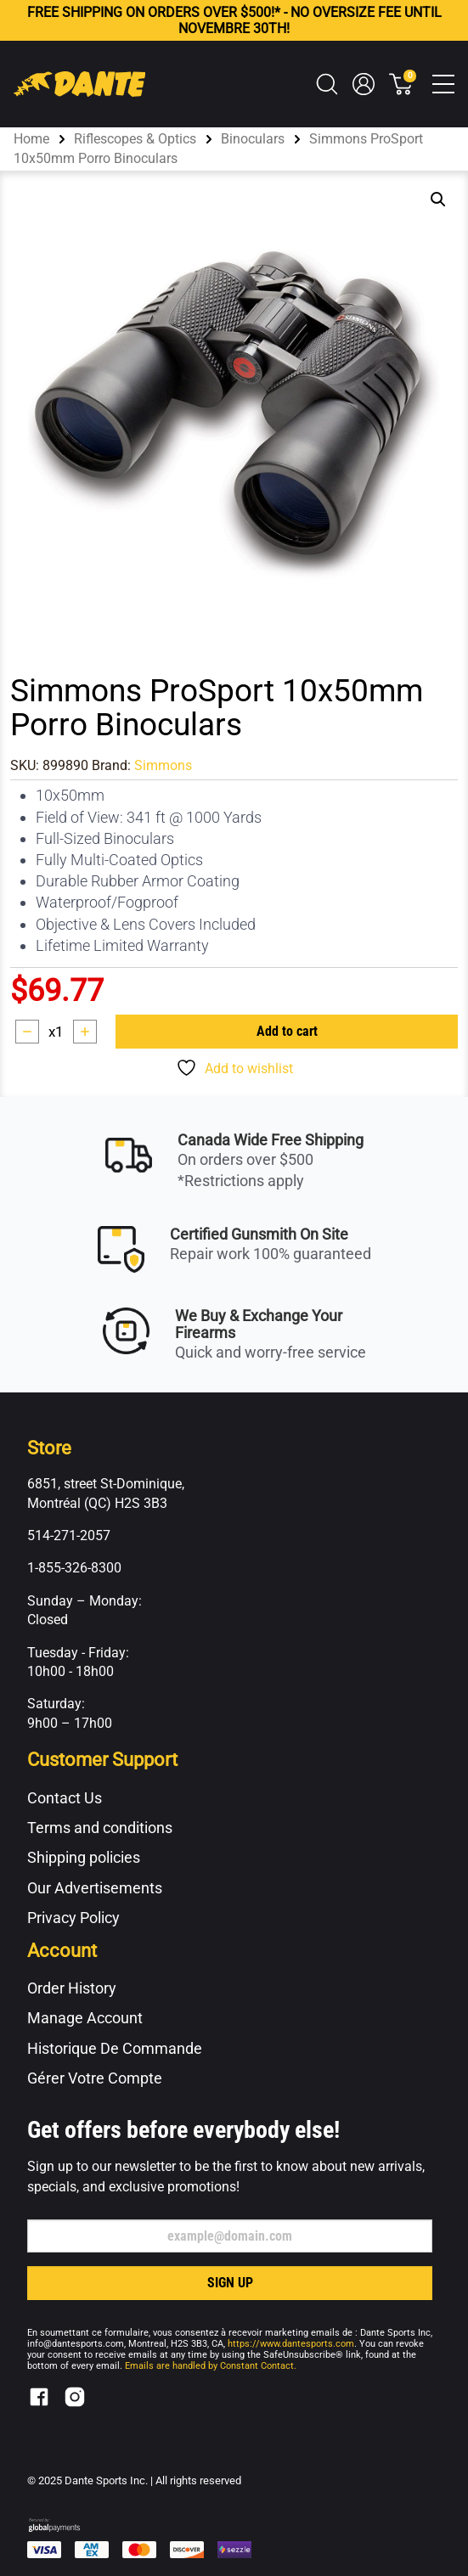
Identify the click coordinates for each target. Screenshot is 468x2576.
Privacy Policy (73, 1917)
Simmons (163, 765)
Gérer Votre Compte (94, 2078)
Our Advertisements (94, 1888)
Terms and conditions (99, 1827)
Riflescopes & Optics (135, 139)
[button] (438, 199)
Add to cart (287, 1031)
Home (31, 139)
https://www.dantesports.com (291, 2343)
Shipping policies (83, 1857)
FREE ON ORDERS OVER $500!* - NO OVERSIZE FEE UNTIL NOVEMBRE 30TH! (234, 20)
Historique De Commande (114, 2048)
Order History (71, 1988)
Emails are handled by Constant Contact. (210, 2365)
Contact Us (64, 1798)
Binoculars (253, 139)
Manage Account (85, 2018)
